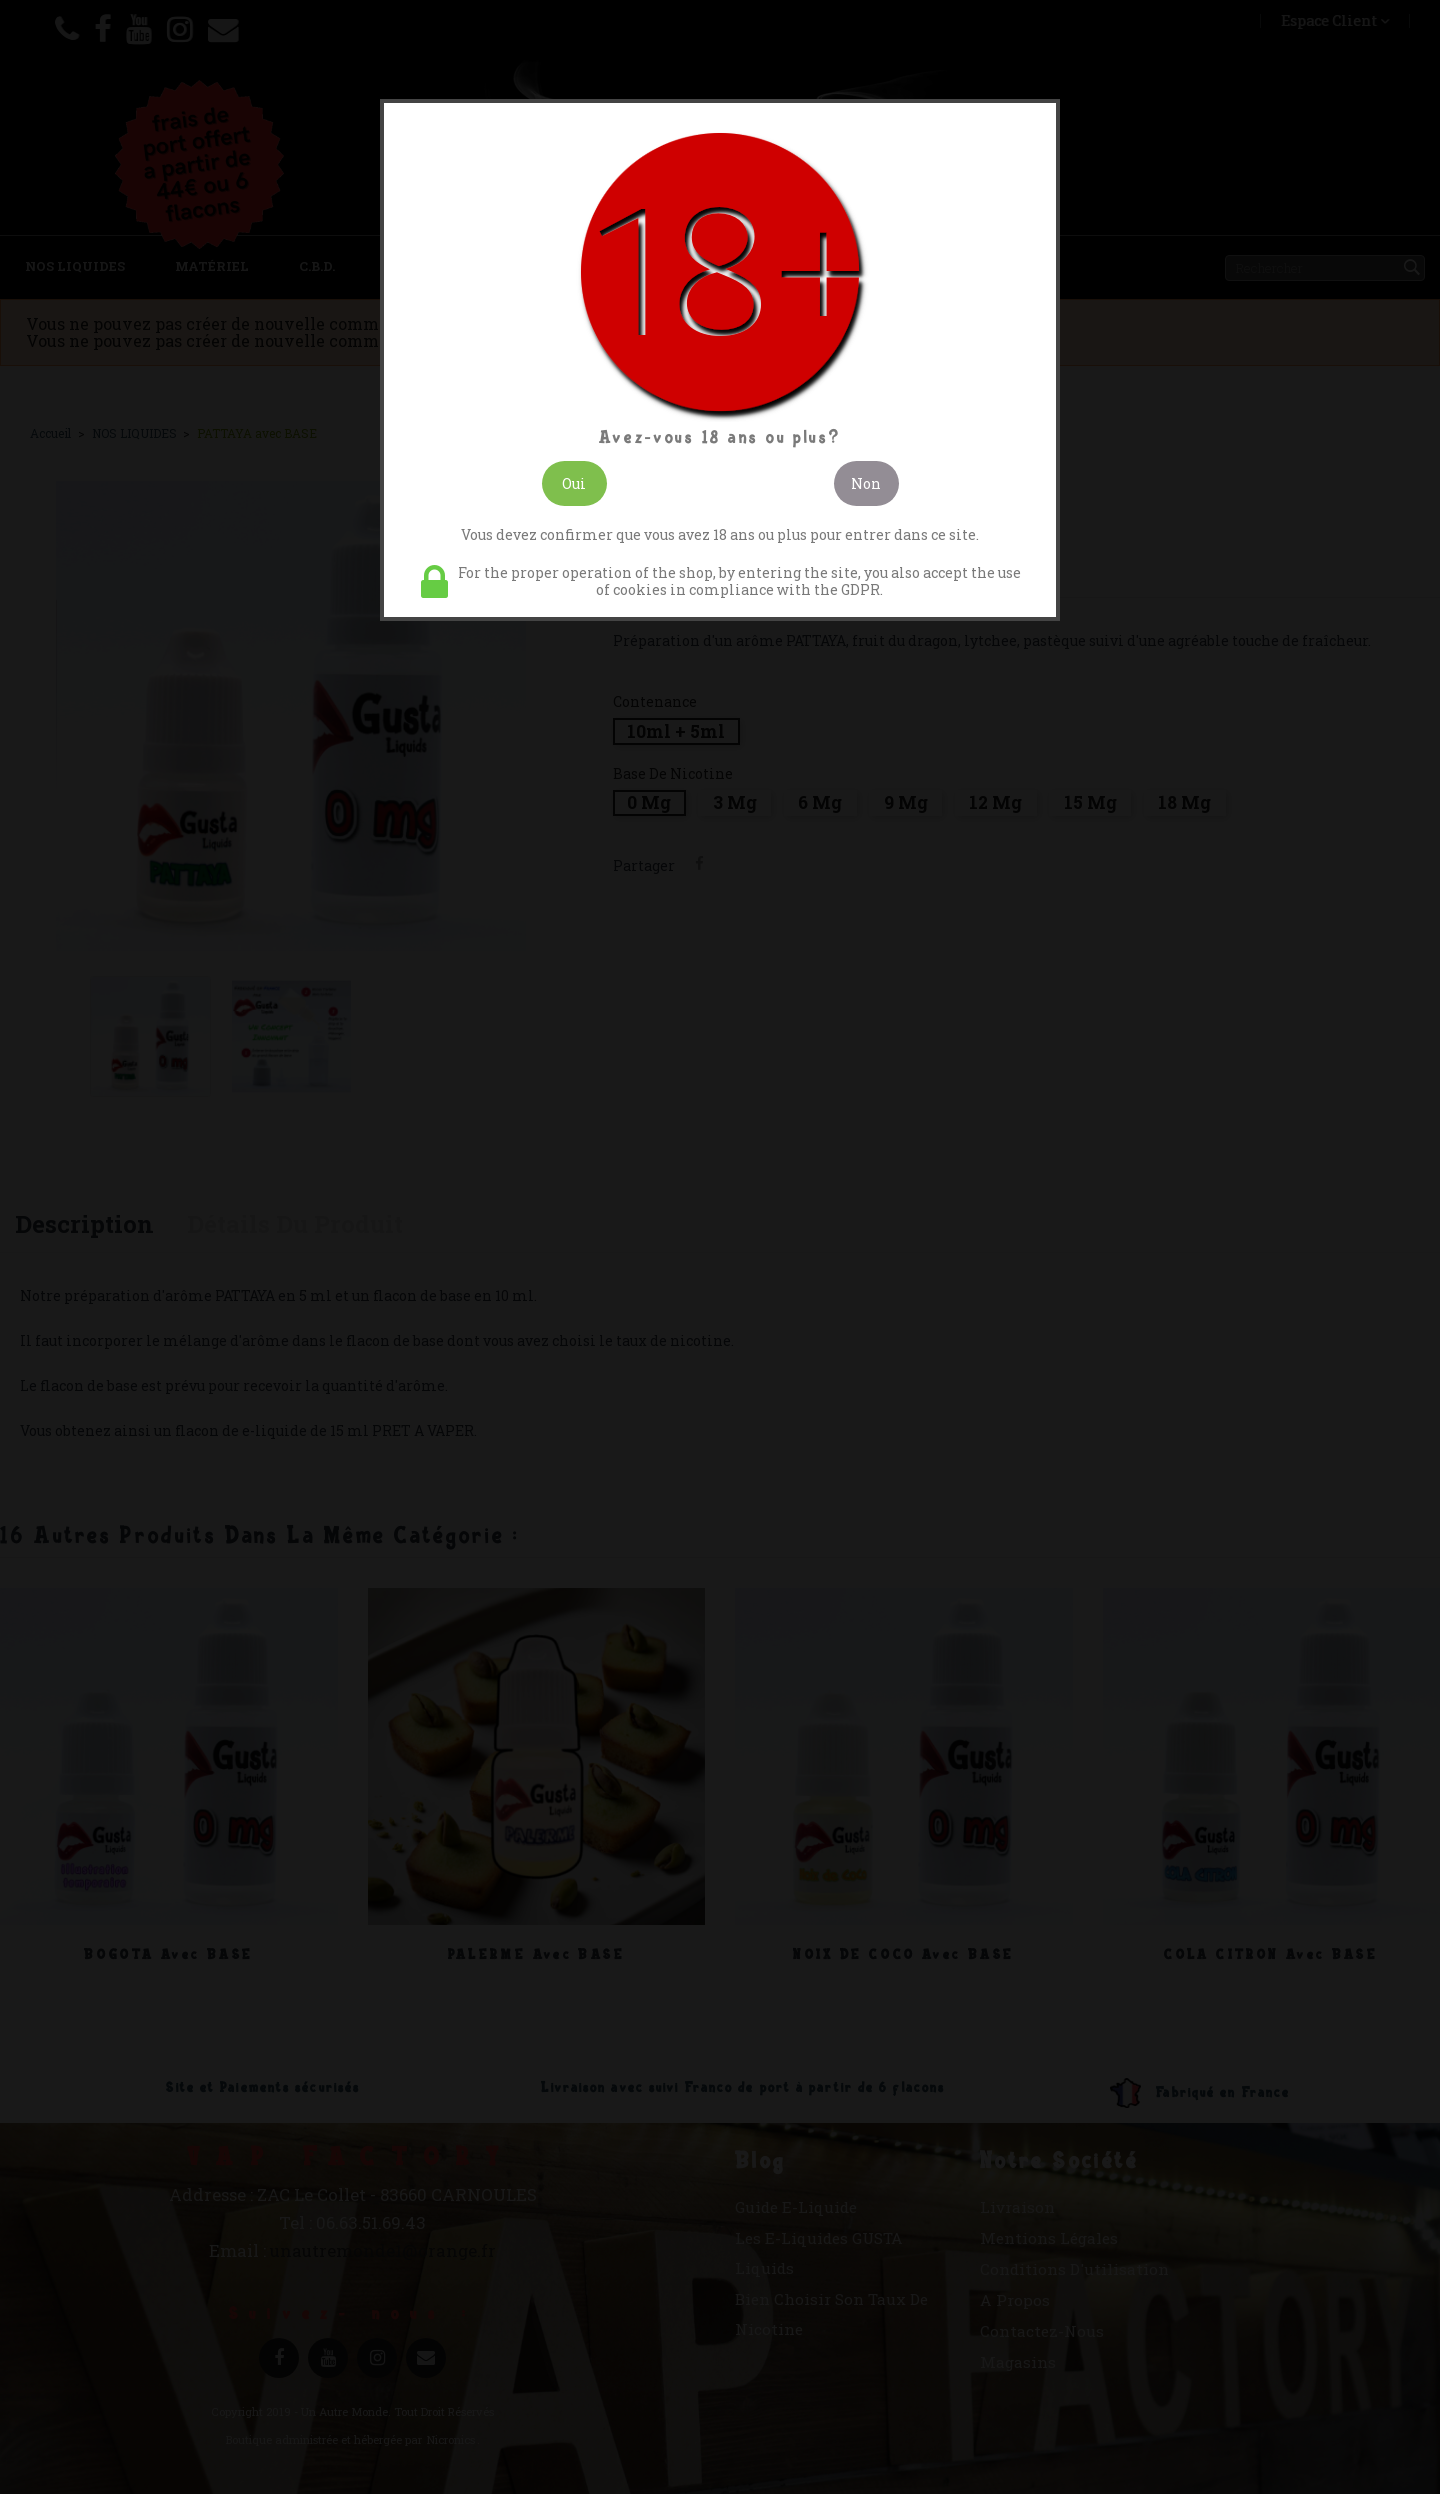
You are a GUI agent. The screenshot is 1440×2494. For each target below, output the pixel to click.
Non (866, 483)
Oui (574, 483)
